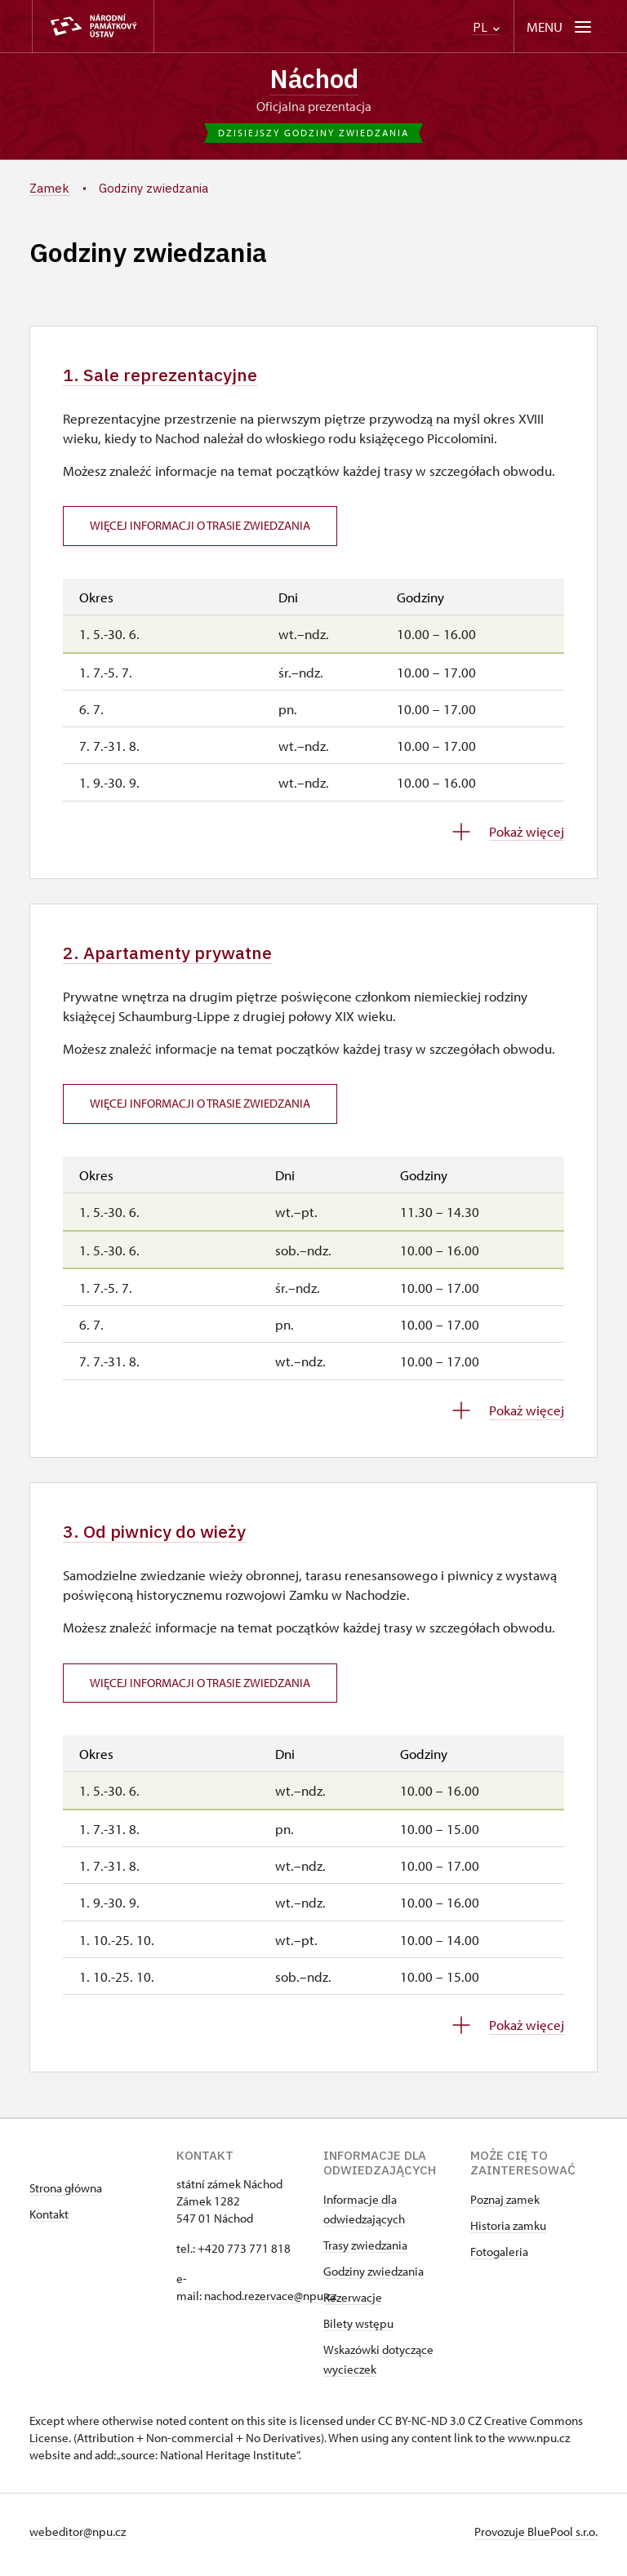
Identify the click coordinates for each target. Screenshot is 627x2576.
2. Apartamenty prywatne (175, 956)
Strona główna (65, 2194)
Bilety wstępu (358, 2330)
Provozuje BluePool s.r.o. (536, 2538)
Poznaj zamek (505, 2206)
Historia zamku (508, 2232)
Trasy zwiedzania (365, 2251)
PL (486, 27)
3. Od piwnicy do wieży (160, 1536)
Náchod (313, 79)
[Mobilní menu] (560, 26)
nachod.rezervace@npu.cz (270, 2302)
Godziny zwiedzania (373, 2277)
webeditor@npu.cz (77, 2538)
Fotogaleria (499, 2258)
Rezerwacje (352, 2304)
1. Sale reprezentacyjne (166, 377)
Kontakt (49, 2220)
